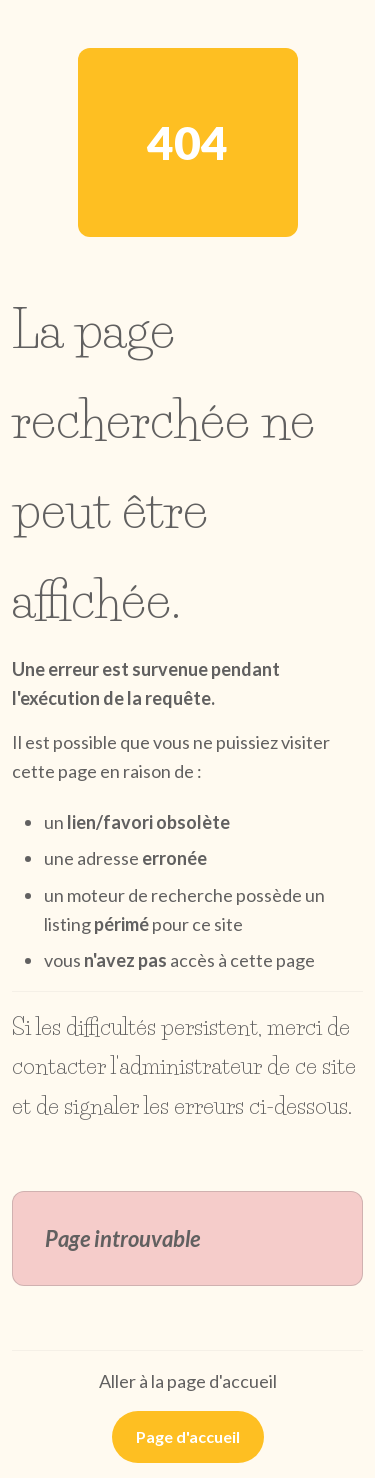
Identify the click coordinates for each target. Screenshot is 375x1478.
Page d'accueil (188, 1436)
